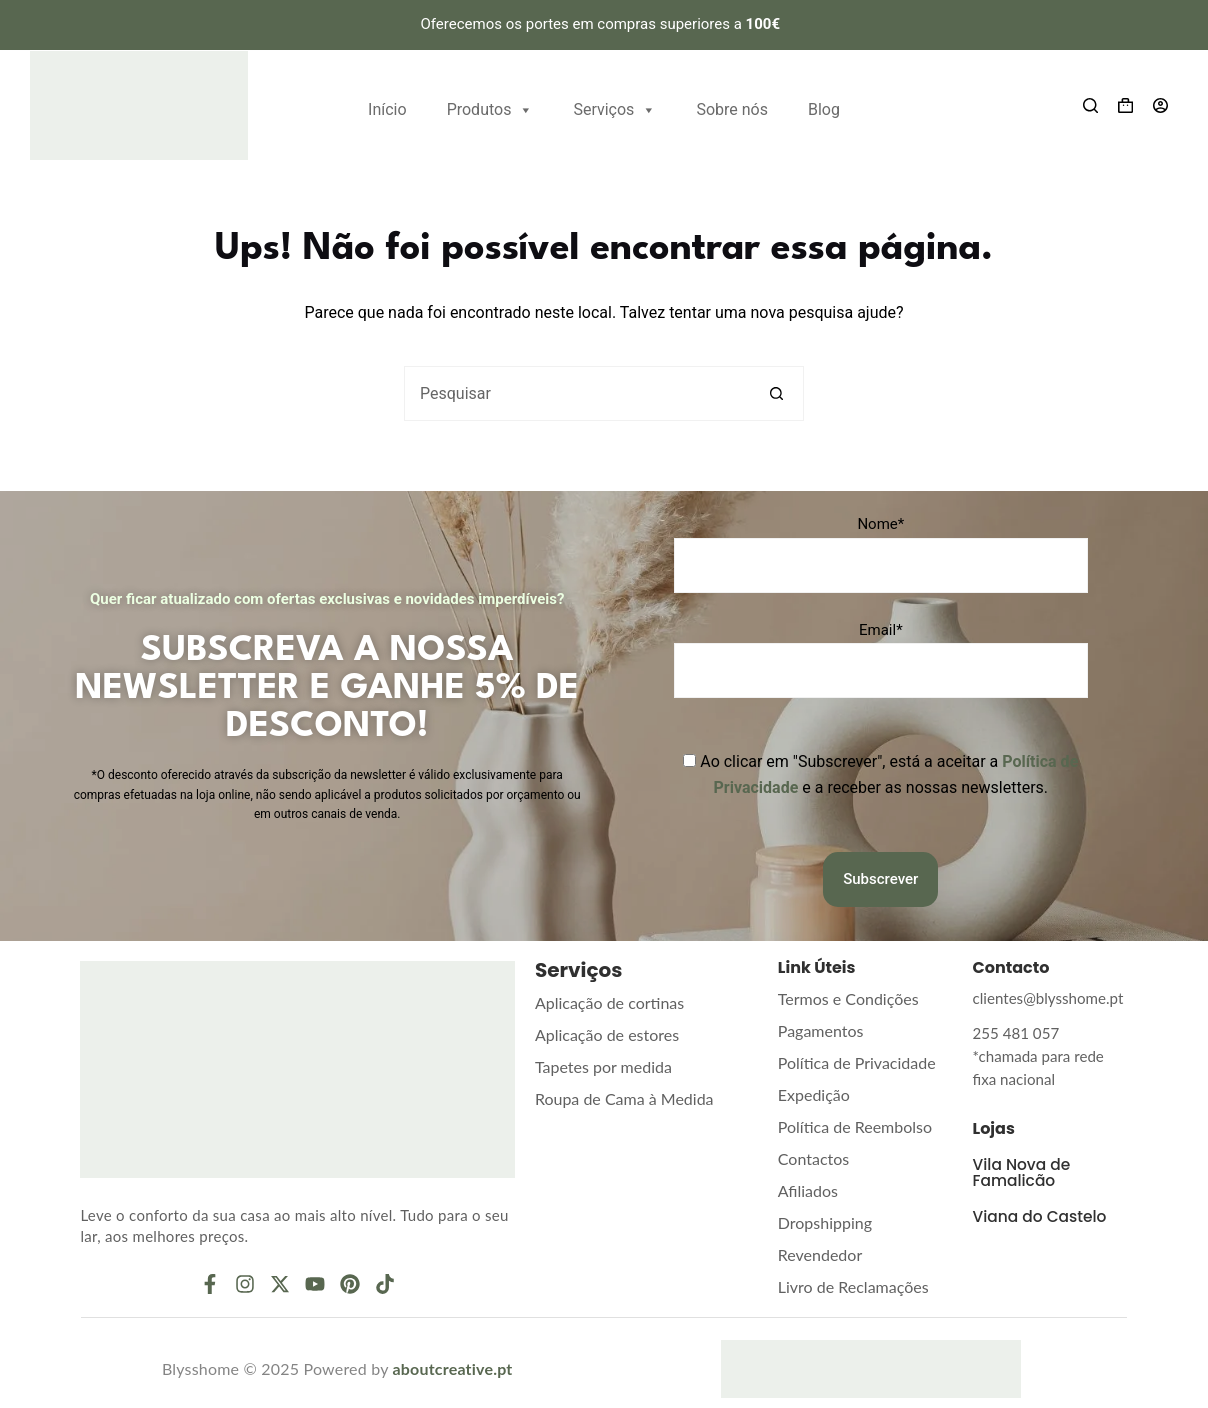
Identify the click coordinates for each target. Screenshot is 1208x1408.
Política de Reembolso (855, 1126)
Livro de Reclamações (853, 1286)
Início (387, 109)
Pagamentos (821, 1030)
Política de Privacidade (857, 1062)
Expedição (814, 1094)
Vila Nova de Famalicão (1023, 1146)
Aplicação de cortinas (609, 1002)
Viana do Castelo (1042, 1190)
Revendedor (820, 1254)
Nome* (880, 524)
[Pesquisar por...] (576, 393)
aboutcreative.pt (453, 1368)
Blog (824, 109)
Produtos (490, 107)
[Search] (1090, 105)
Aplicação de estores (607, 1034)
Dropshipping (825, 1222)
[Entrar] (1160, 105)
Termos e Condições (848, 998)
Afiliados (808, 1190)
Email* (881, 630)
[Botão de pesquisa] (776, 393)
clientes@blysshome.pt (1043, 997)
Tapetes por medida (603, 1066)
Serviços (614, 107)
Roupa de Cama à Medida (624, 1098)
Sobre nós (732, 109)
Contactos (813, 1158)
